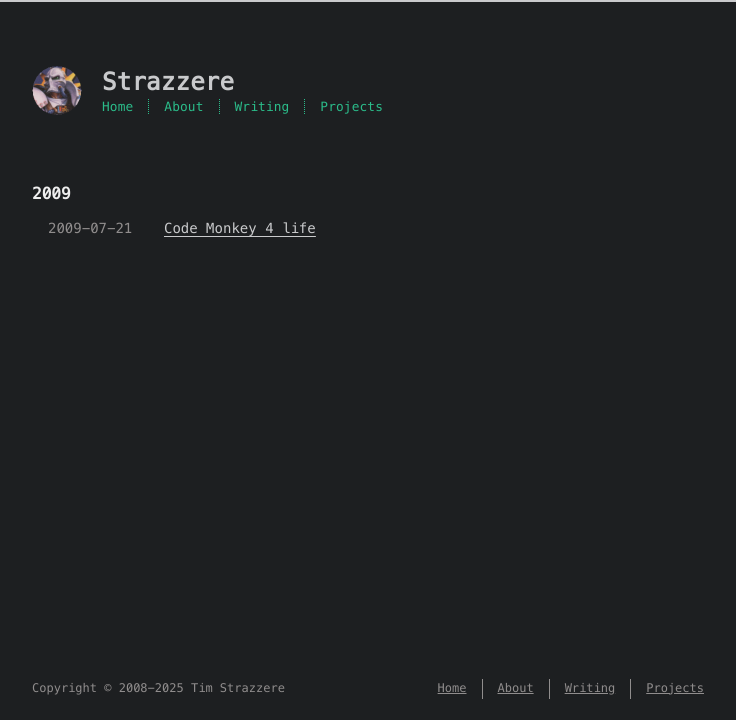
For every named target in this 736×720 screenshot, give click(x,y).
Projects (351, 106)
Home (117, 106)
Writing (262, 106)
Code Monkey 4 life (240, 228)
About (183, 106)
